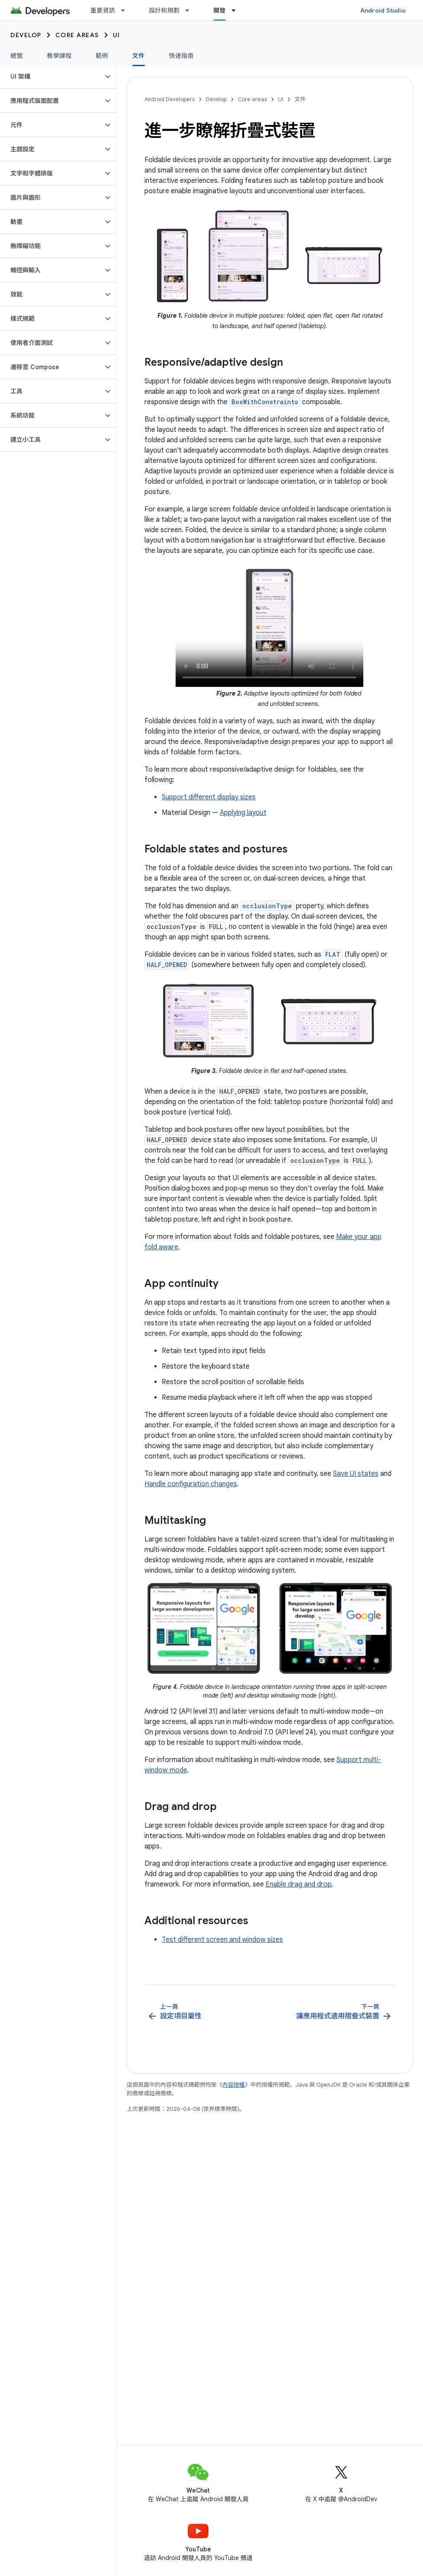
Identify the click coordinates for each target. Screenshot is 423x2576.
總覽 (16, 56)
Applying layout (243, 812)
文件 (300, 99)
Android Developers (169, 99)
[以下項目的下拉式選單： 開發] (237, 10)
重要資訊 (102, 10)
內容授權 (233, 2084)
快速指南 (181, 56)
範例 (102, 56)
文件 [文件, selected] (138, 56)
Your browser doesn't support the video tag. (269, 625)
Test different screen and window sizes (222, 1939)
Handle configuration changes (190, 1484)
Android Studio (383, 10)
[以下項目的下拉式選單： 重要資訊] (126, 10)
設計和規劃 (164, 10)
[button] (51, 76)
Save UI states (355, 1473)
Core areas (77, 35)
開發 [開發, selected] (219, 10)
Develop (26, 35)
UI (116, 35)
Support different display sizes (209, 797)
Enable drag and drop (299, 1884)
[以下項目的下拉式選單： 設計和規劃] (191, 10)
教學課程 (59, 56)
